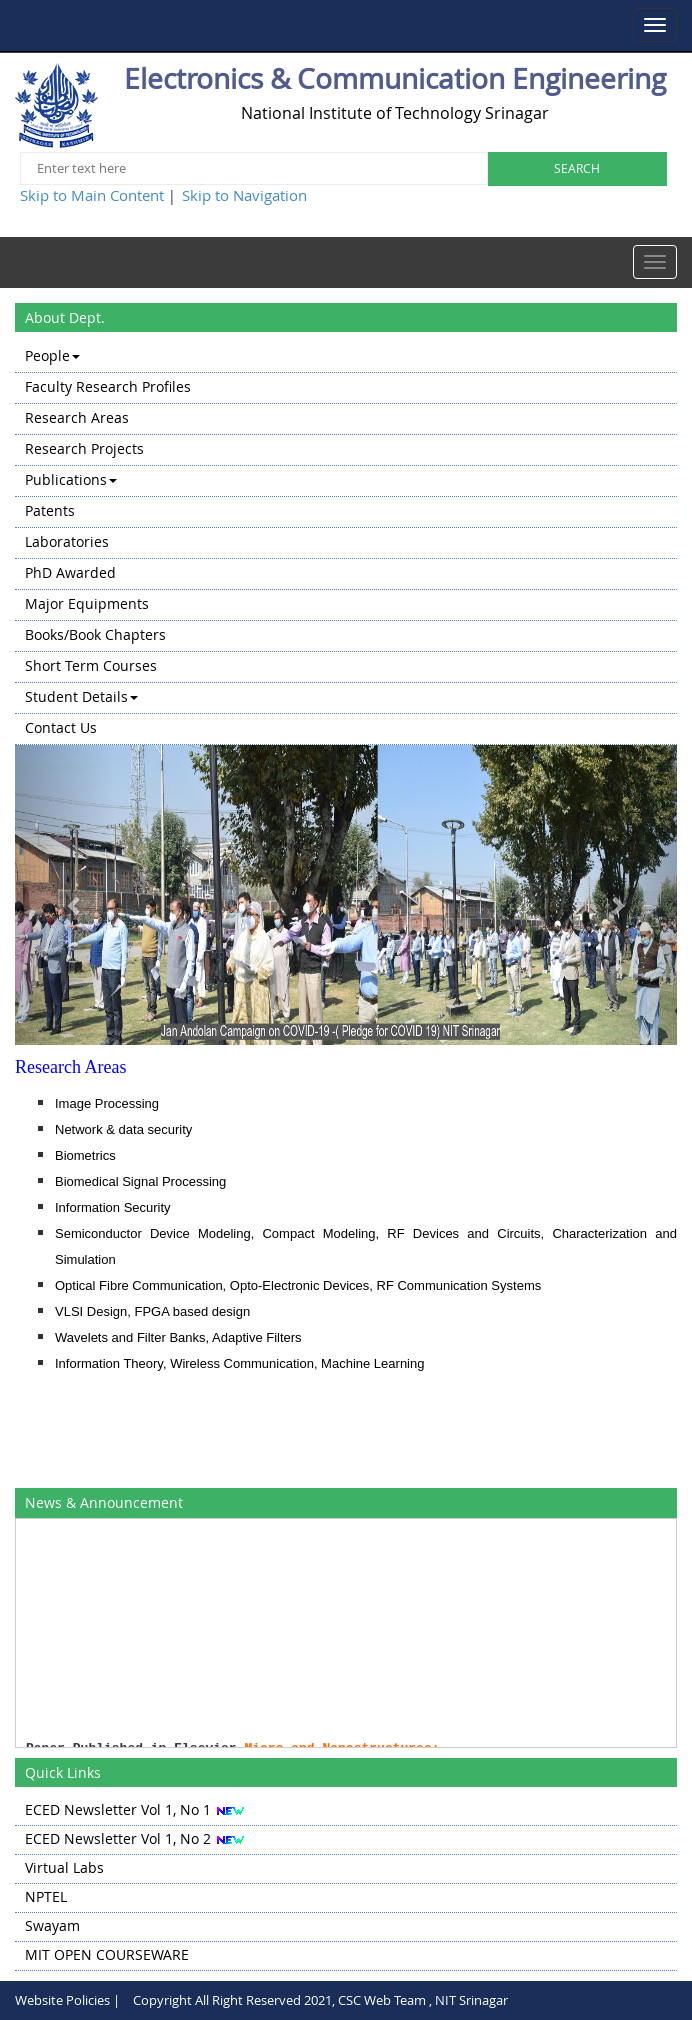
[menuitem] (346, 357)
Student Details (81, 696)
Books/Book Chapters (95, 634)
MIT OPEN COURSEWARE (107, 1954)
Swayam (52, 1925)
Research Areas (77, 417)
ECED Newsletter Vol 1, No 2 (118, 1838)
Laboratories (67, 541)
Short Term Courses (91, 665)
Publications (71, 479)
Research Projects (84, 448)
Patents (50, 510)
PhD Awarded (70, 572)
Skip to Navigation (244, 195)
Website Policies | (67, 2000)
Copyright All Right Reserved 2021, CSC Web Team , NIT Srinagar (320, 2000)
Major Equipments (87, 603)
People (52, 355)
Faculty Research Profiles (108, 386)
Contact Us (61, 727)
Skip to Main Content (92, 195)
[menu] (346, 543)
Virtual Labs (64, 1867)
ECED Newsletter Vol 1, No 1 (118, 1809)
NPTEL (46, 1896)
